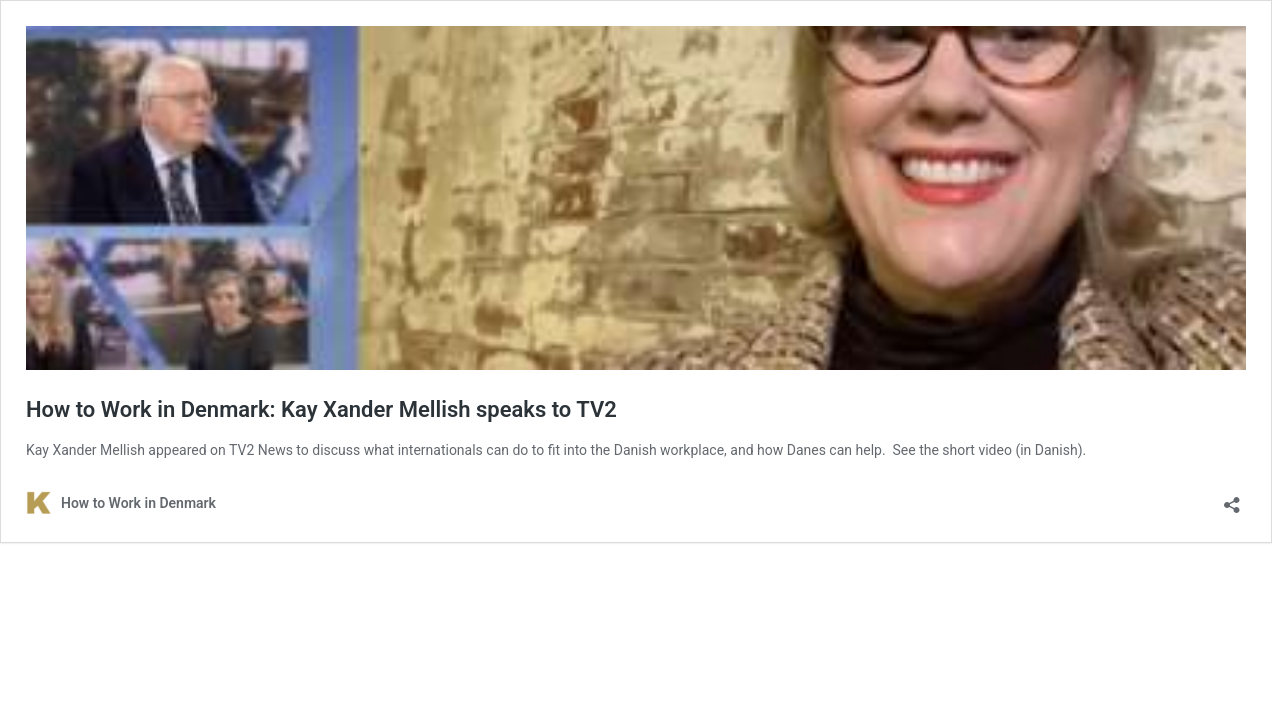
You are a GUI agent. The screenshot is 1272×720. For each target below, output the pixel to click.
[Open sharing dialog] (1232, 498)
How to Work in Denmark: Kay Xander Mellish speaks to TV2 (321, 409)
